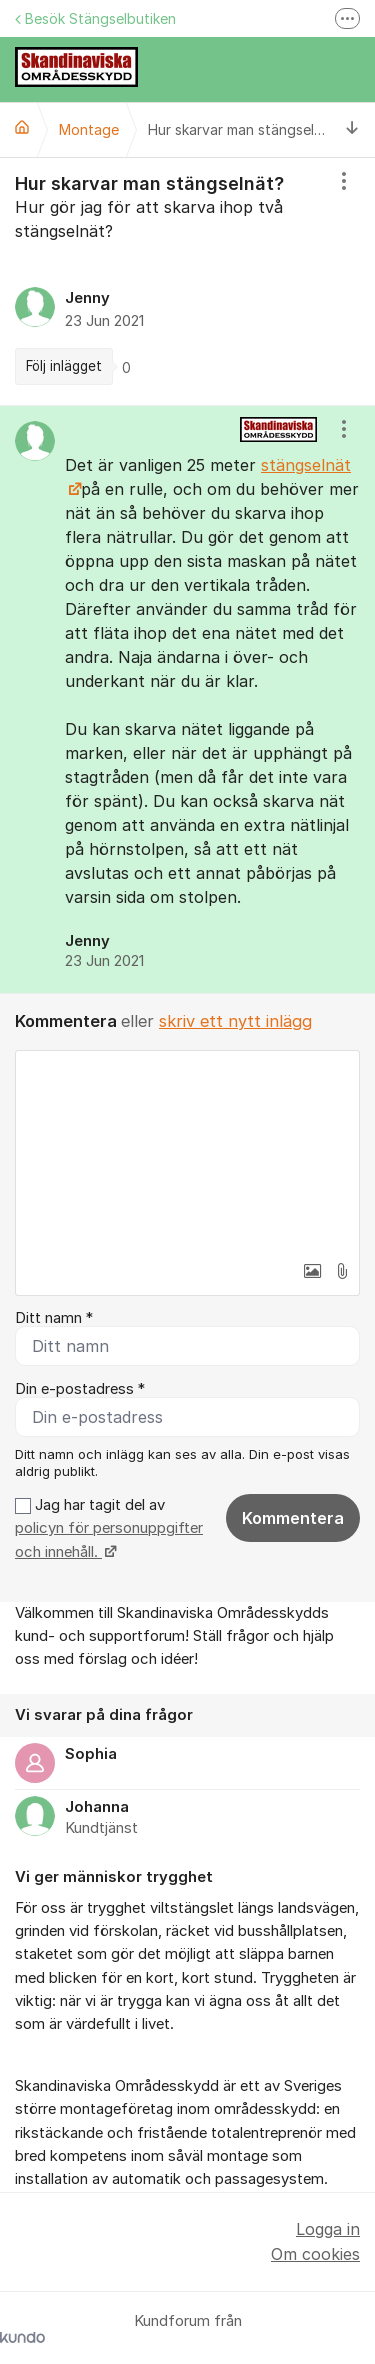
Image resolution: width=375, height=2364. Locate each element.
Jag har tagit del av (109, 1528)
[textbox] (187, 1151)
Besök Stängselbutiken (95, 18)
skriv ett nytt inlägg (235, 1021)
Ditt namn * (54, 1318)
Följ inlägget (64, 366)
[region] (187, 281)
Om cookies (315, 2254)
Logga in (328, 2229)
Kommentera (293, 1518)
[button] (312, 1271)
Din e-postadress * (80, 1389)
